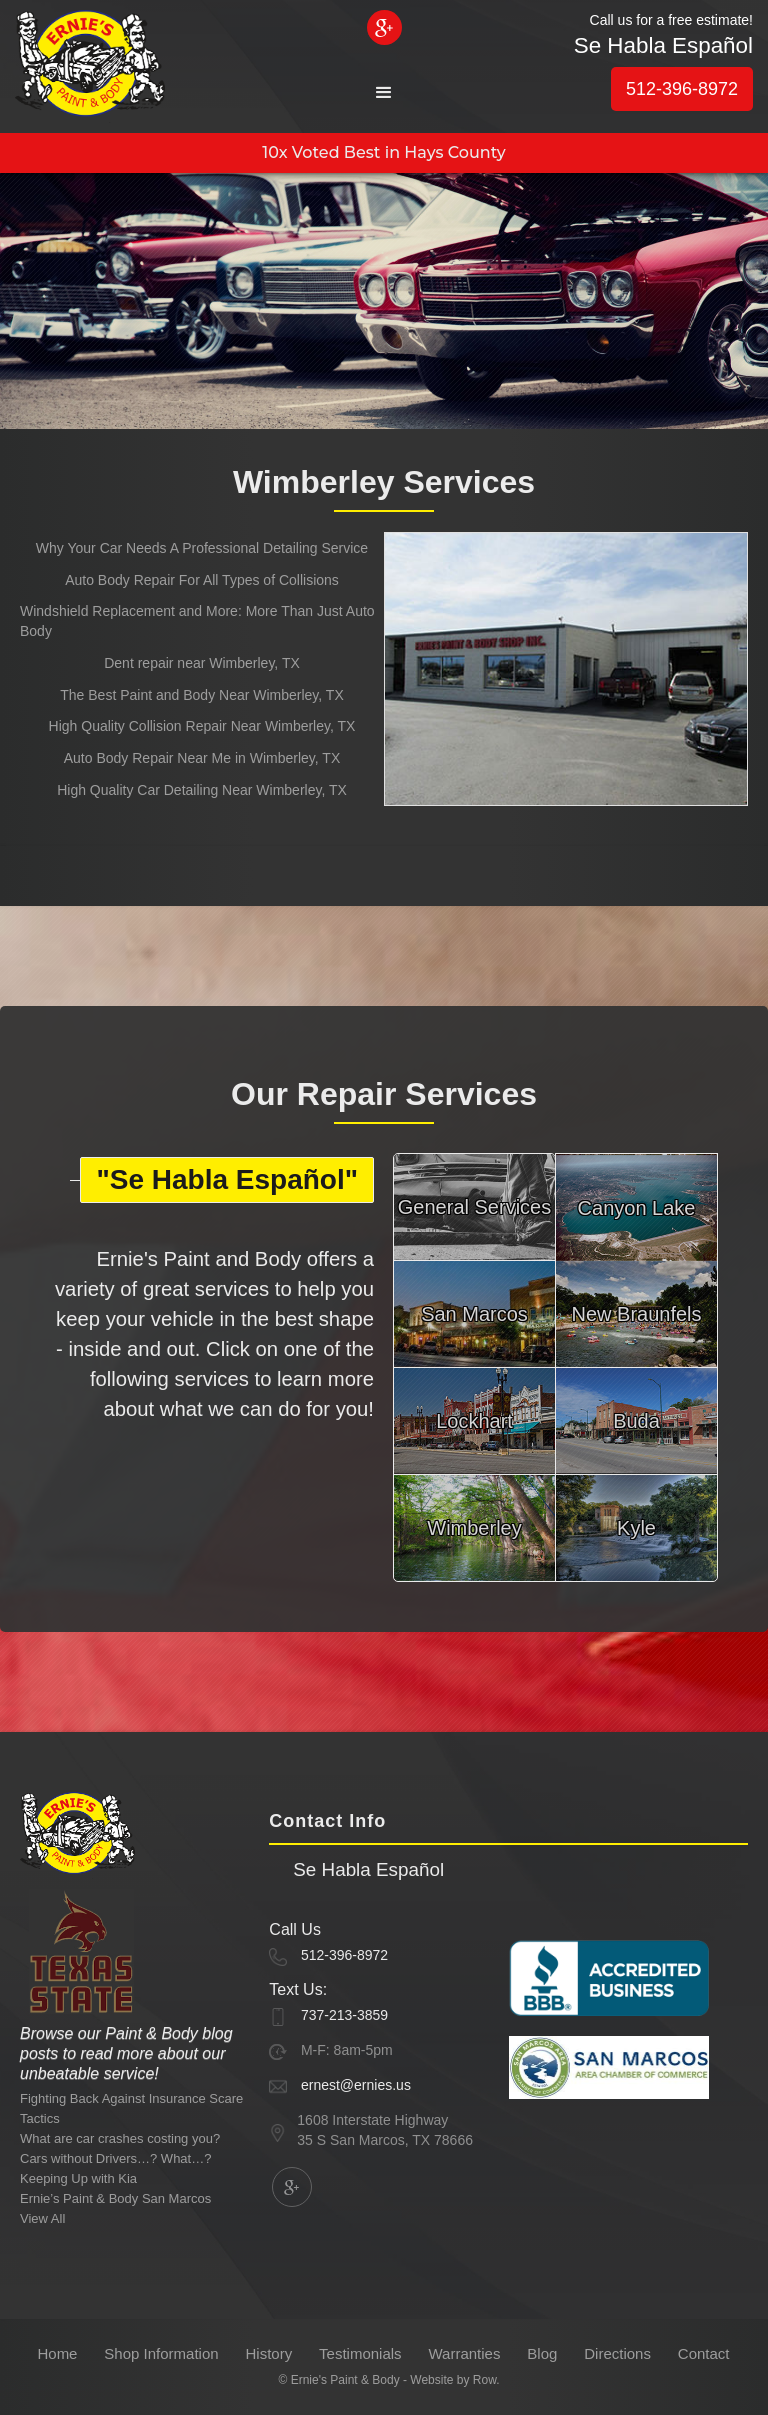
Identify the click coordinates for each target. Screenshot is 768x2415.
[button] (384, 93)
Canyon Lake (637, 1208)
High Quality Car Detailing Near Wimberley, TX (202, 790)
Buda (636, 1421)
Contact (704, 2353)
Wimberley (474, 1528)
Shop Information (161, 2353)
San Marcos (474, 1314)
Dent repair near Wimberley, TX (202, 663)
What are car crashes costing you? (120, 2138)
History (269, 2353)
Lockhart (474, 1421)
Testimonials (360, 2353)
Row (484, 2380)
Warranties (464, 2353)
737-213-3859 (344, 2015)
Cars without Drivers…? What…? (115, 2158)
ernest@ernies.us (356, 2085)
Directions (617, 2353)
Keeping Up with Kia (78, 2178)
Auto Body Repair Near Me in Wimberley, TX (202, 758)
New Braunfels (636, 1314)
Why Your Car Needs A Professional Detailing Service (202, 548)
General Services (474, 1207)
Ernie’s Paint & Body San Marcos (115, 2198)
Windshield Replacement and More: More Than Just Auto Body (197, 621)
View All (42, 2218)
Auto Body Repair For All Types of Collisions (202, 580)
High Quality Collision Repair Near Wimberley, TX (202, 726)
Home (57, 2353)
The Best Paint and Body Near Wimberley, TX (202, 695)
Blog (542, 2353)
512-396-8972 (682, 89)
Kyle (636, 1528)
